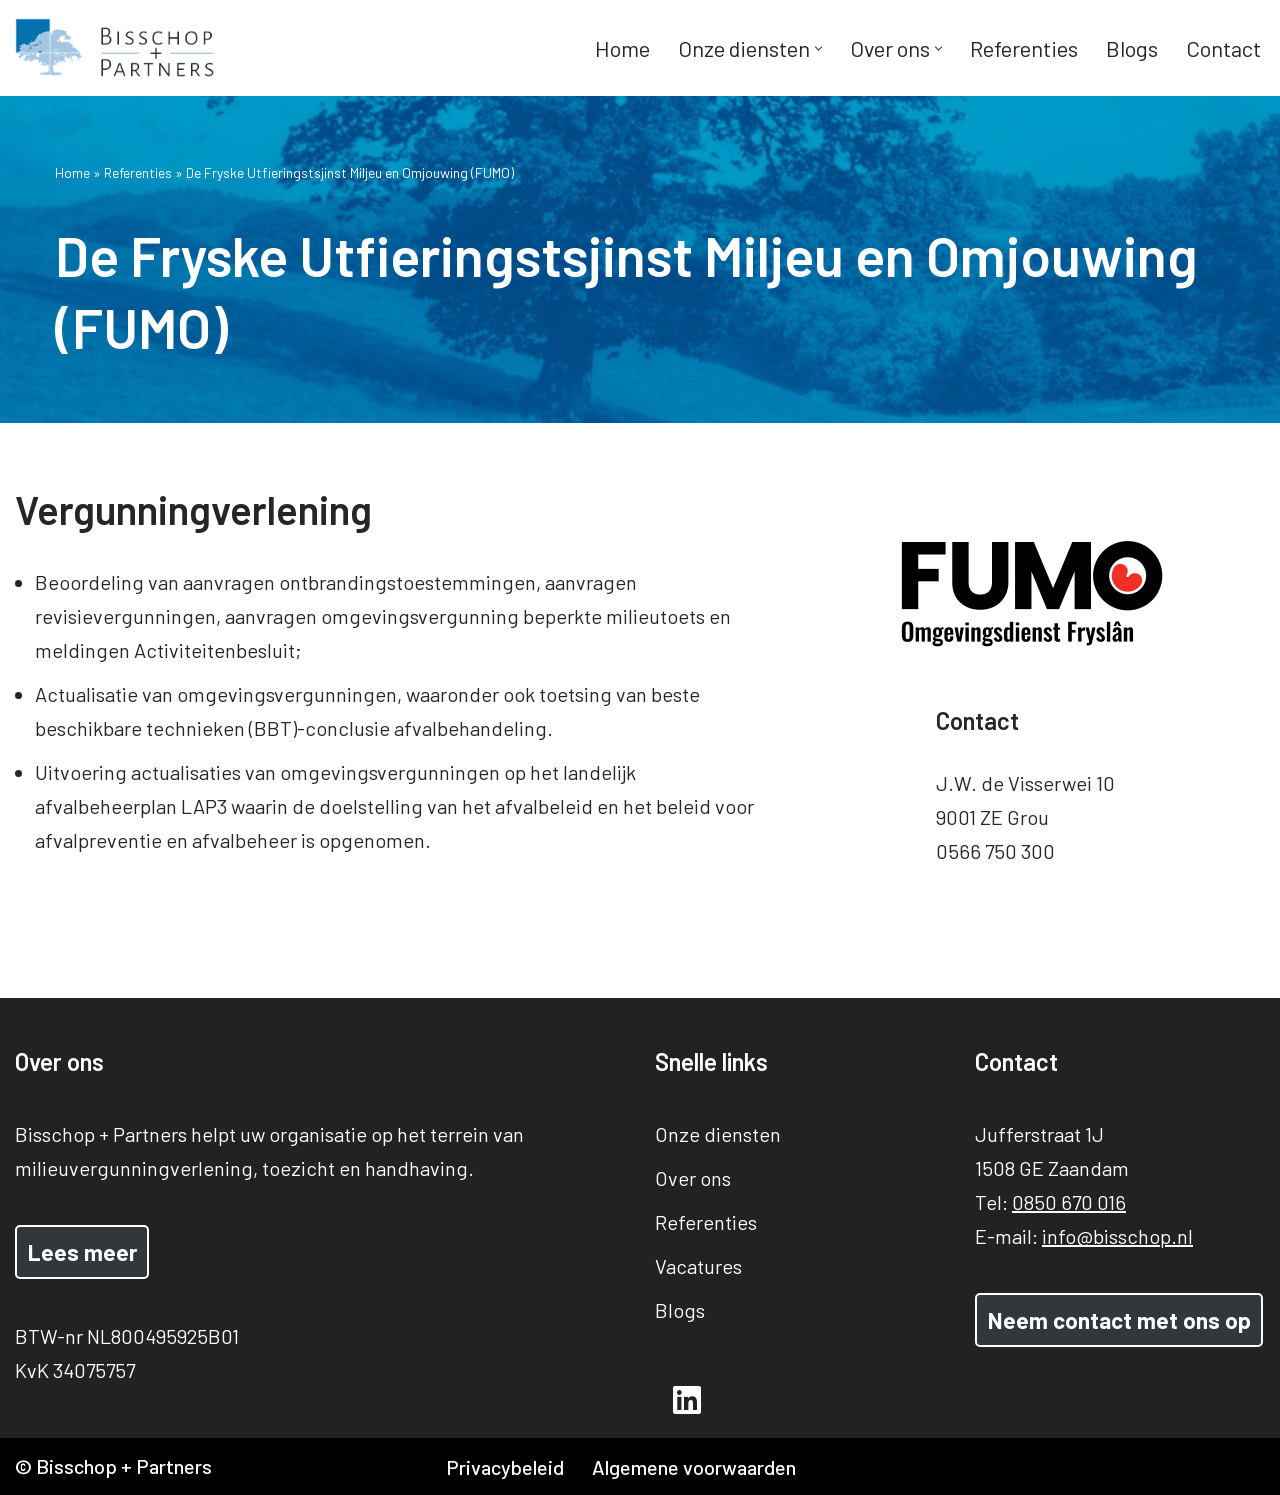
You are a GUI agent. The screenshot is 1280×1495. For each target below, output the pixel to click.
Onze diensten (718, 1134)
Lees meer (82, 1252)
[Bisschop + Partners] (115, 48)
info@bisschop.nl (1117, 1236)
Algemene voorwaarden (694, 1467)
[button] (818, 48)
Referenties (1024, 48)
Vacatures (698, 1266)
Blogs (1132, 48)
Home (622, 48)
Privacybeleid (505, 1467)
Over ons (693, 1178)
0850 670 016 (1069, 1202)
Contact (1223, 48)
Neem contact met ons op (1119, 1320)
